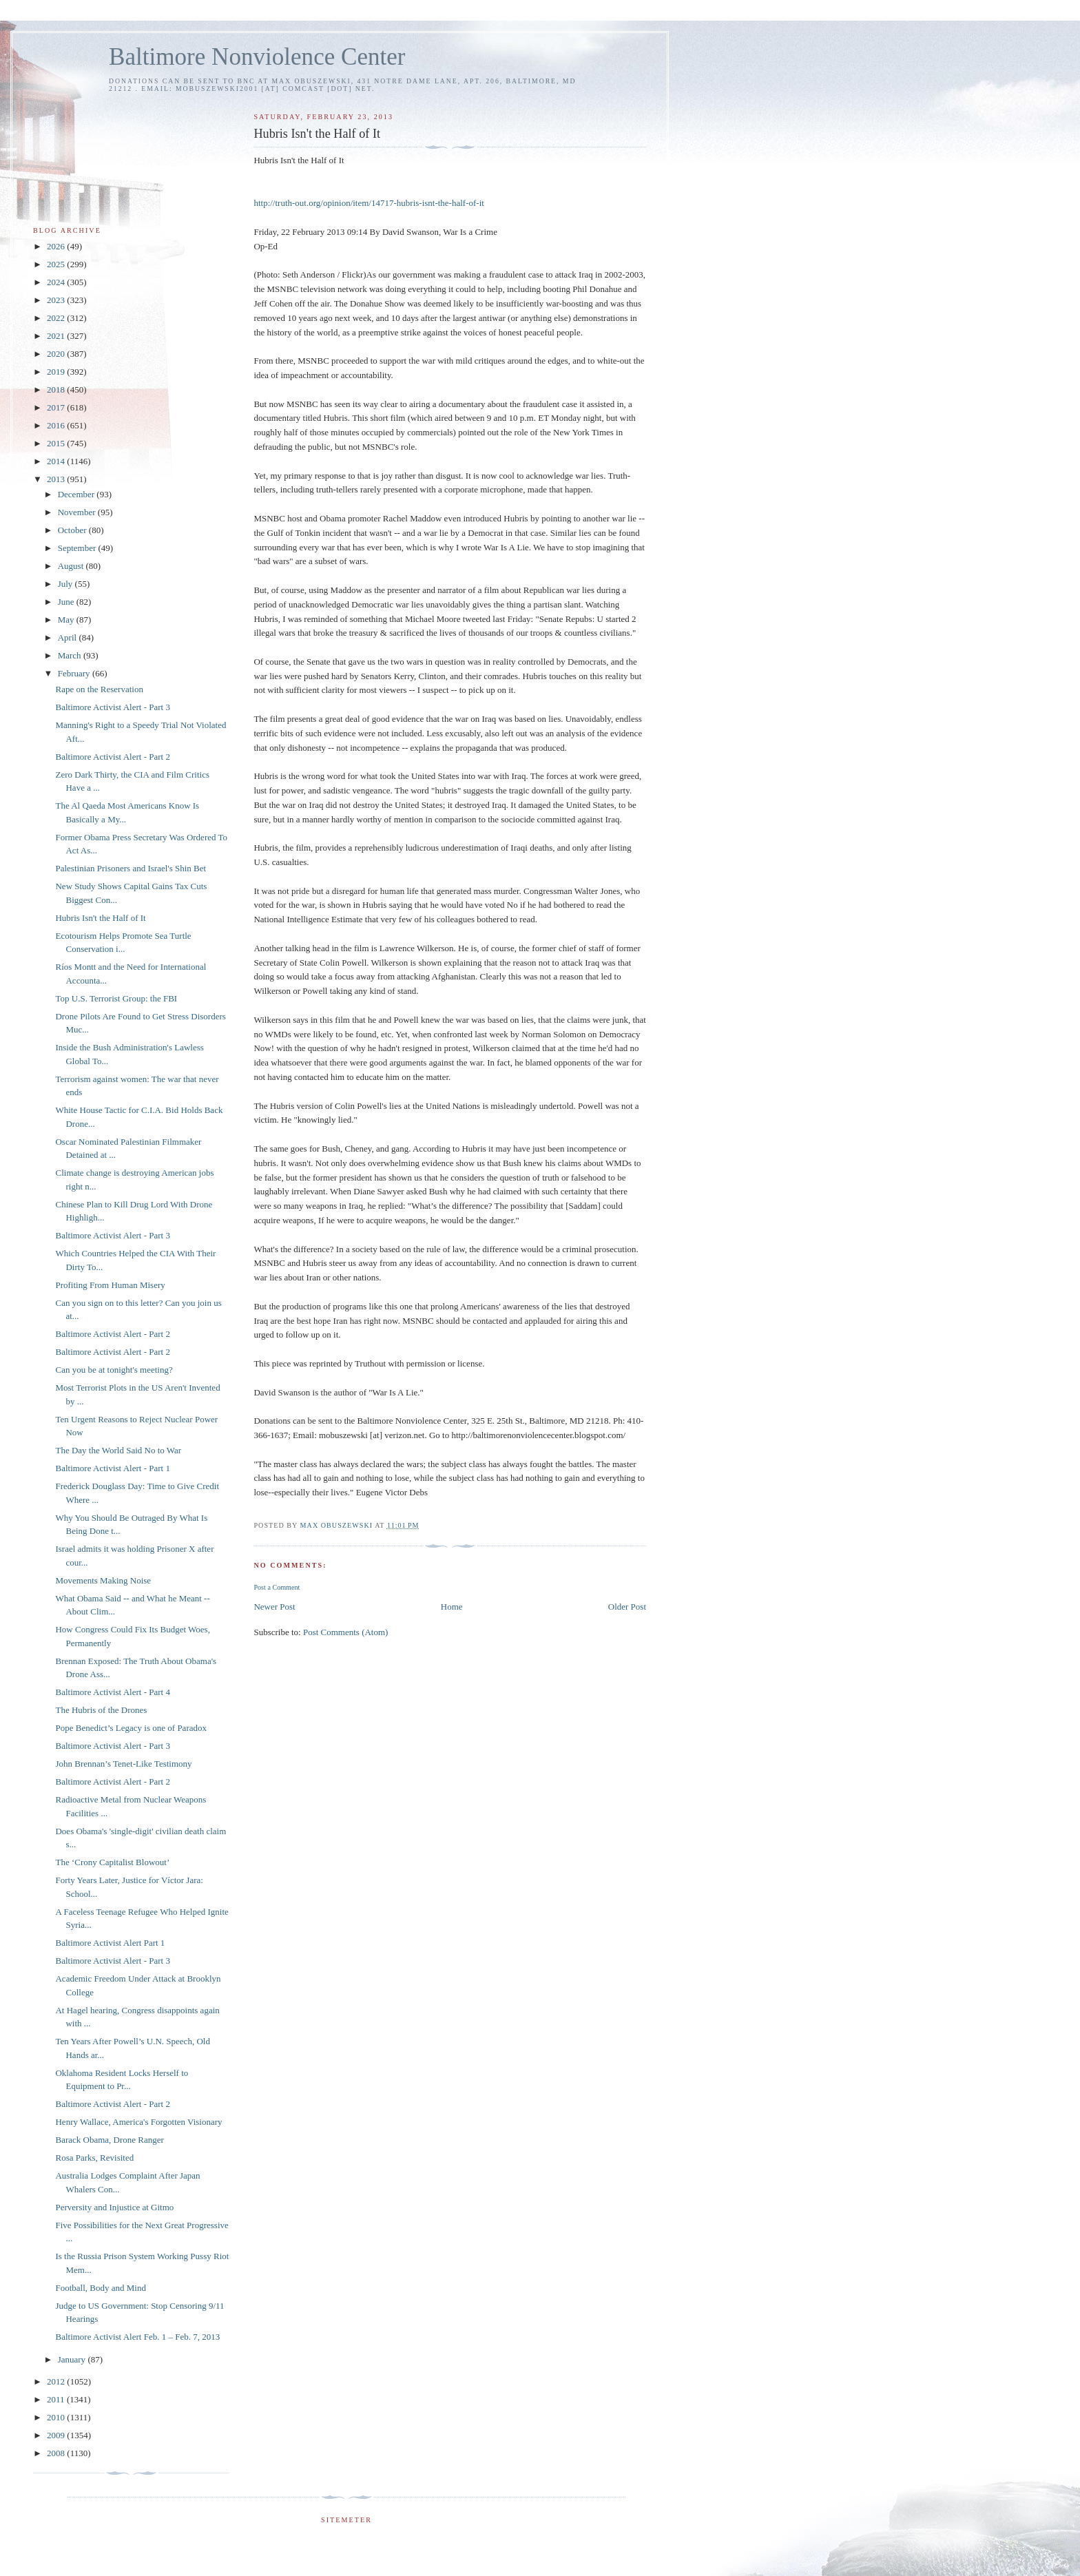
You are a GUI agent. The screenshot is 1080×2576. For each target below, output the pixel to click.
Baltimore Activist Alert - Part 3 (112, 707)
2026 (57, 246)
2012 (57, 2381)
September (78, 548)
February (75, 673)
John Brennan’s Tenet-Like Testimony (123, 1763)
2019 (57, 371)
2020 (57, 354)
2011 (57, 2399)
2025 (57, 264)
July (66, 584)
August (72, 566)
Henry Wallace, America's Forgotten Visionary (138, 2122)
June (67, 601)
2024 (57, 282)
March (70, 655)
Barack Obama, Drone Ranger (109, 2139)
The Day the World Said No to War (118, 1450)
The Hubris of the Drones (101, 1710)
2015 (57, 443)
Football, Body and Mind (100, 2288)
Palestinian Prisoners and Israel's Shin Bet (130, 868)
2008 (57, 2453)
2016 (57, 425)
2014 (57, 461)
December (77, 494)
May (67, 619)
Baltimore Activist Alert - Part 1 (112, 1468)
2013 (57, 479)
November (78, 512)
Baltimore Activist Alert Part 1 (110, 1943)
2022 (57, 318)
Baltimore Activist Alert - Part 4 (112, 1692)
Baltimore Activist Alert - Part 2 (112, 756)
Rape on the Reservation (99, 689)
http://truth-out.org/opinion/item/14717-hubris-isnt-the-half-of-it (368, 203)
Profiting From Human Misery (110, 1285)
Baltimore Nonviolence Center (257, 56)
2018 (57, 389)
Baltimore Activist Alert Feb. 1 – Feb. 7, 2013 (137, 2336)
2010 (57, 2417)
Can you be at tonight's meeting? (113, 1369)
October (73, 530)
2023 (57, 300)
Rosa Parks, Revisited (94, 2157)
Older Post (627, 1606)
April (68, 637)
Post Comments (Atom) (345, 1632)
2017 (57, 407)
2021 (57, 336)
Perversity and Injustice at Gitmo (114, 2207)
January (73, 2359)
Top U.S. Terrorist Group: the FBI (116, 998)
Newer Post (274, 1606)
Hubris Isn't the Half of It (100, 918)
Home (452, 1606)
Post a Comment (276, 1587)
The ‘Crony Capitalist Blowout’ (112, 1862)
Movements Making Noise (103, 1580)
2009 (57, 2435)
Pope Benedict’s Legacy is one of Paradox (131, 1728)
